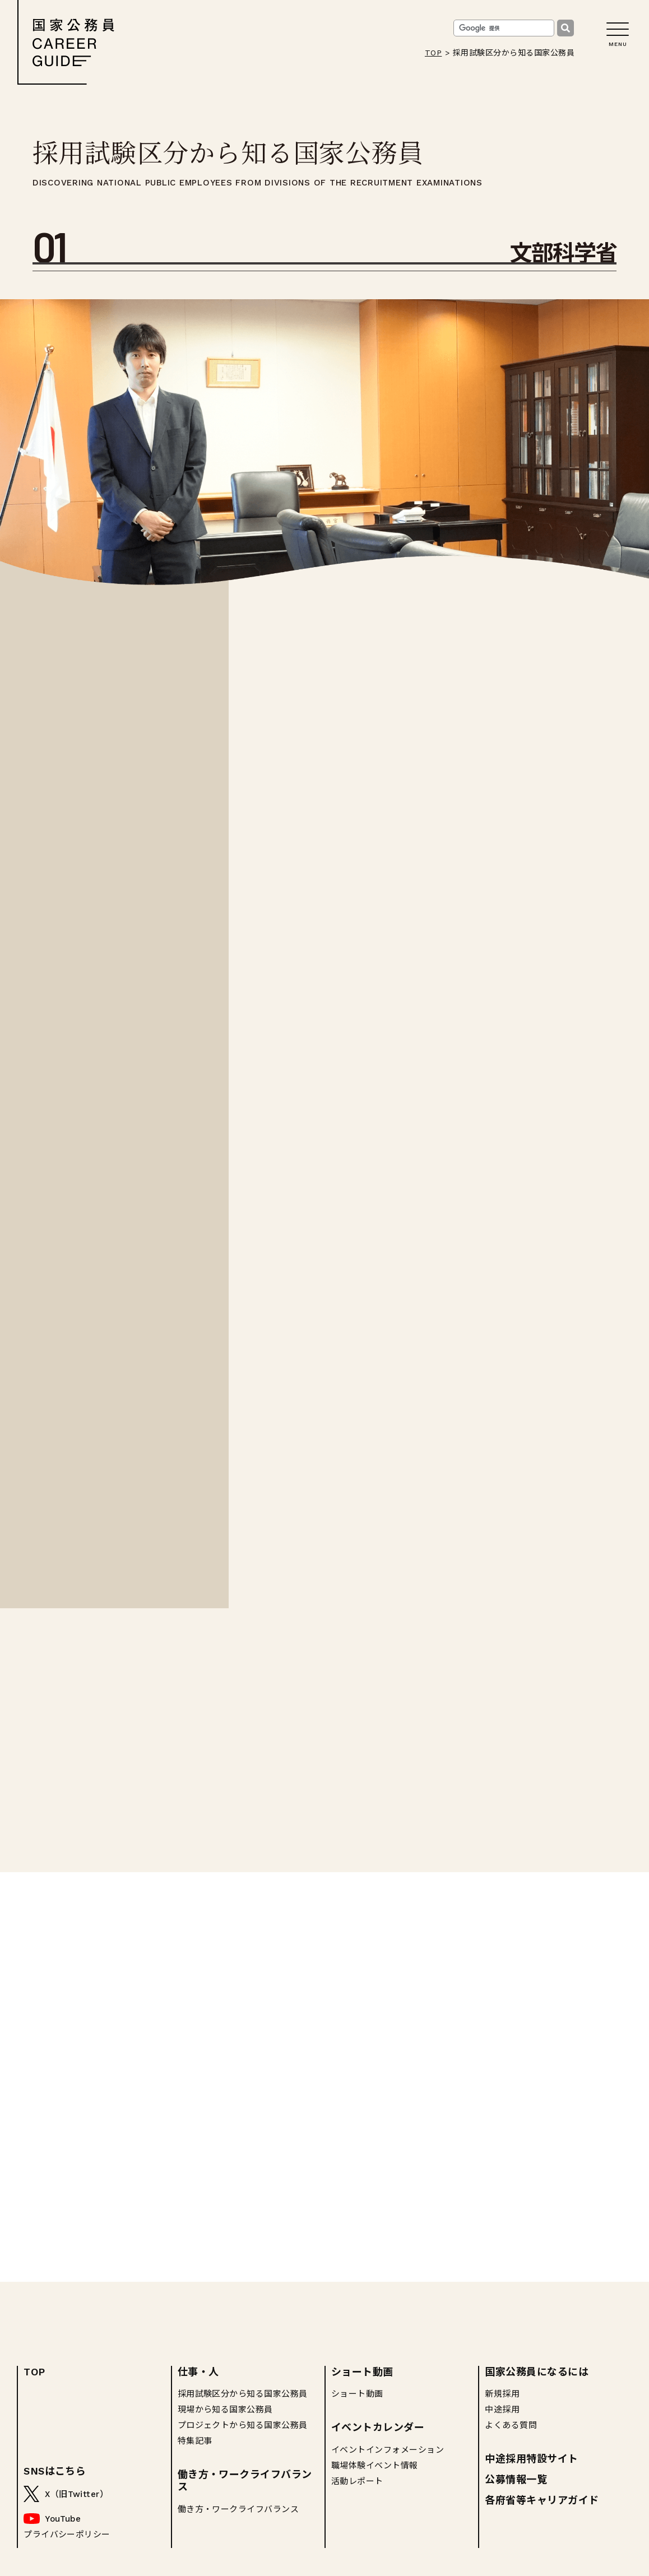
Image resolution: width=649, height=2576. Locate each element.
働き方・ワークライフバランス (245, 2480)
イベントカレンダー (377, 2427)
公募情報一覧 (516, 2479)
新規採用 (502, 2394)
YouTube (63, 2519)
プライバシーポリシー (67, 2534)
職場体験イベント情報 (374, 2466)
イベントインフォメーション (387, 2450)
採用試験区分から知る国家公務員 (243, 2394)
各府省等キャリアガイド (542, 2500)
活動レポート (357, 2481)
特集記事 (195, 2441)
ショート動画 (362, 2372)
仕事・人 (198, 2372)
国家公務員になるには (536, 2372)
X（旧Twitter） (76, 2494)
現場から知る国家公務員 (225, 2410)
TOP (433, 52)
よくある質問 (511, 2425)
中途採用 (502, 2410)
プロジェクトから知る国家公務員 (243, 2425)
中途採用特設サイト (531, 2458)
